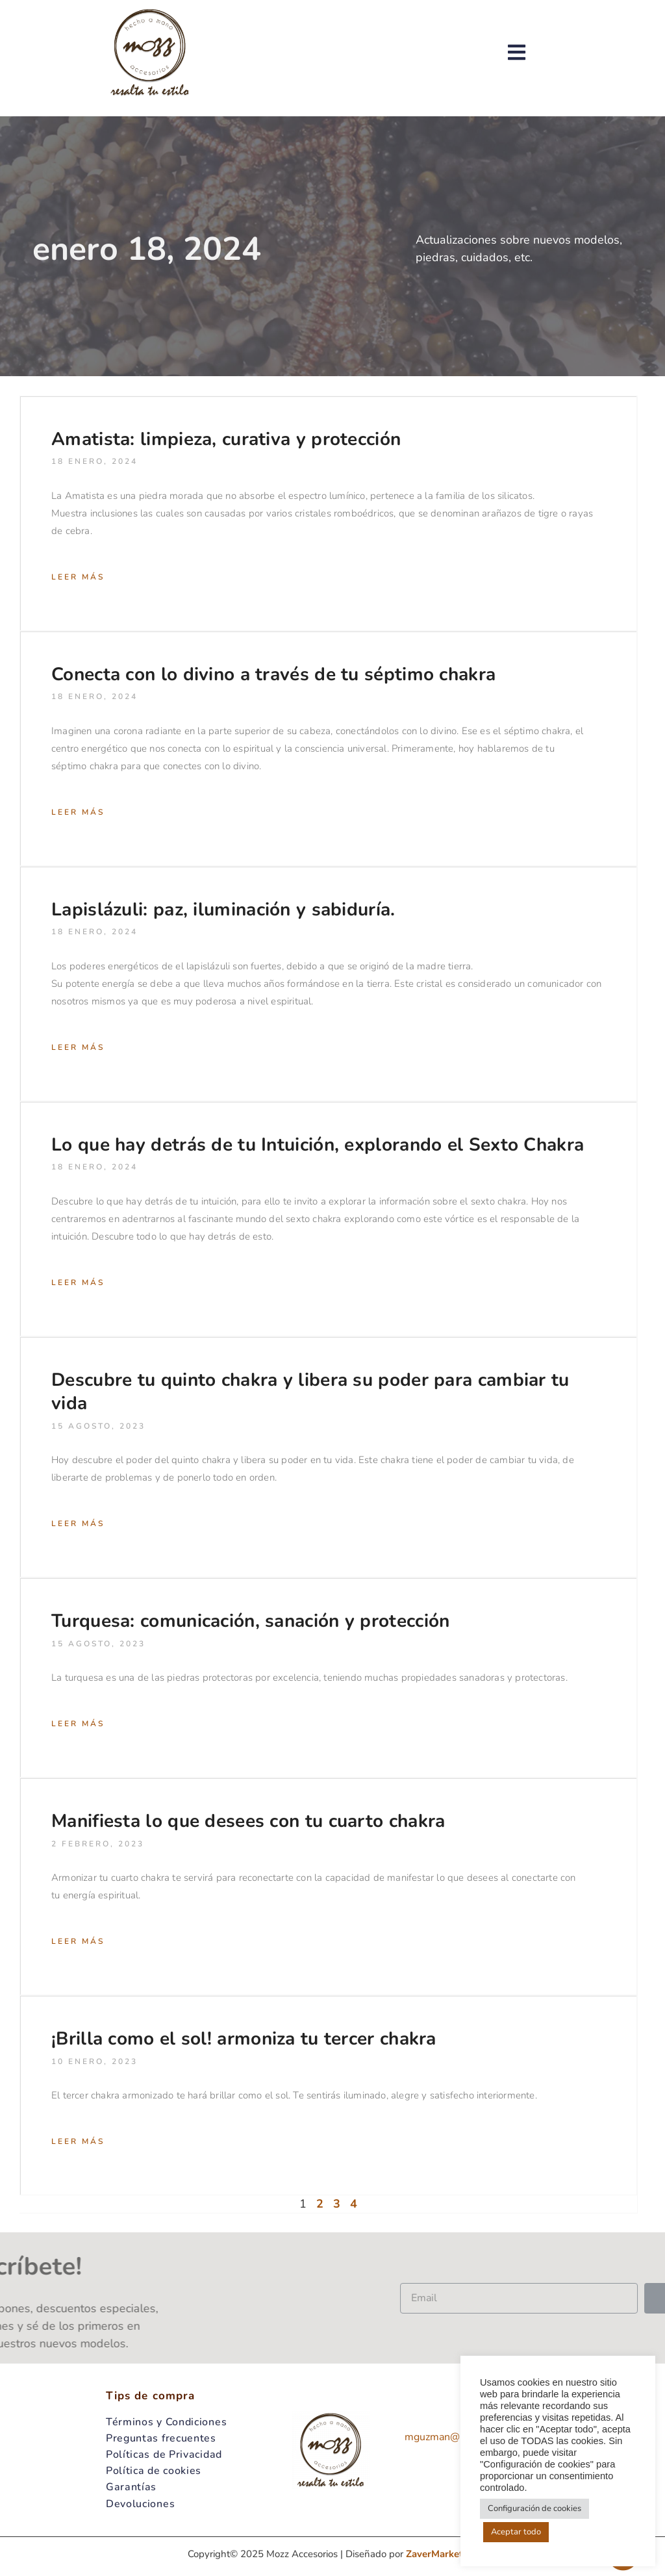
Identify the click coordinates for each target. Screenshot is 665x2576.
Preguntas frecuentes (161, 2438)
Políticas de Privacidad (164, 2454)
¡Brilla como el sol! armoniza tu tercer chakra (243, 2038)
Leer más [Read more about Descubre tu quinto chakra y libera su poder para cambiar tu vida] (78, 1523)
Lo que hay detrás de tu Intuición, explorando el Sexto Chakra (317, 1144)
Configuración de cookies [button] (534, 2508)
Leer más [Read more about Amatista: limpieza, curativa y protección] (78, 577)
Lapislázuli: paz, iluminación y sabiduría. (223, 909)
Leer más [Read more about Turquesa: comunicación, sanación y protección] (78, 1723)
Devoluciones (140, 2504)
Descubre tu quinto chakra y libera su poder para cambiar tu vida (310, 1392)
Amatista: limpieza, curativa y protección (226, 439)
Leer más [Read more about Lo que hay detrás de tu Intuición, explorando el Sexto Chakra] (78, 1282)
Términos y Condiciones (166, 2422)
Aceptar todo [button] (516, 2532)
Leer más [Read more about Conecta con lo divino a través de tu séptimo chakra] (78, 812)
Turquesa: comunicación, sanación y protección (250, 1621)
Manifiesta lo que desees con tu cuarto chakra (248, 1821)
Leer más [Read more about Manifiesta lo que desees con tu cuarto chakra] (78, 1941)
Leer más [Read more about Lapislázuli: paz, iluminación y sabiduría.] (78, 1047)
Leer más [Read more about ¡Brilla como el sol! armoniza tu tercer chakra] (78, 2141)
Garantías (131, 2487)
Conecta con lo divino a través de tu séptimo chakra (273, 674)
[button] (536, 52)
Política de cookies (153, 2471)
